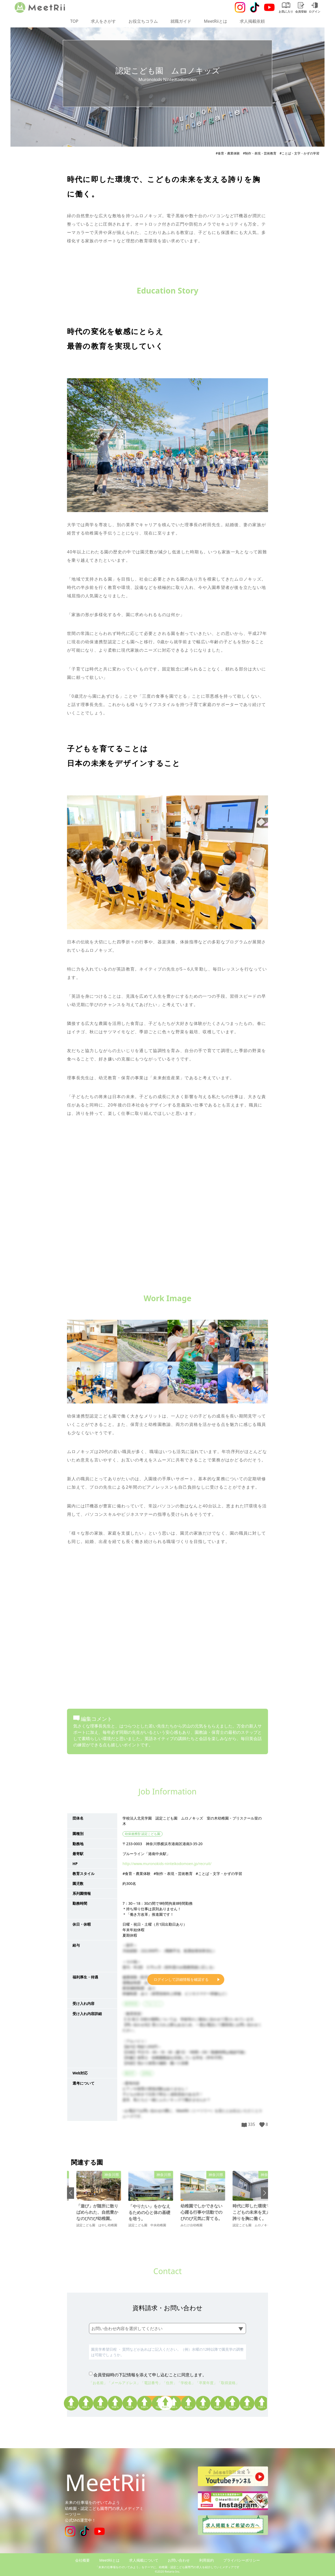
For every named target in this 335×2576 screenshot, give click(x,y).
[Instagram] (240, 7)
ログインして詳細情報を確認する (181, 1979)
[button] (70, 2193)
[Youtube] (269, 7)
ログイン (314, 7)
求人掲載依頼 (252, 21)
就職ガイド (180, 21)
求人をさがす (103, 21)
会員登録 (301, 7)
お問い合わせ (179, 2560)
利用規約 (206, 2560)
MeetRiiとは (215, 21)
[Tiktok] (254, 7)
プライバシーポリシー (241, 2560)
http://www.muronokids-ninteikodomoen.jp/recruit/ (166, 1863)
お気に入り (286, 7)
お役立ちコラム (143, 21)
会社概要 (82, 2560)
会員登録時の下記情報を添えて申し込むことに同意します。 (149, 2375)
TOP (74, 21)
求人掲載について (143, 2560)
